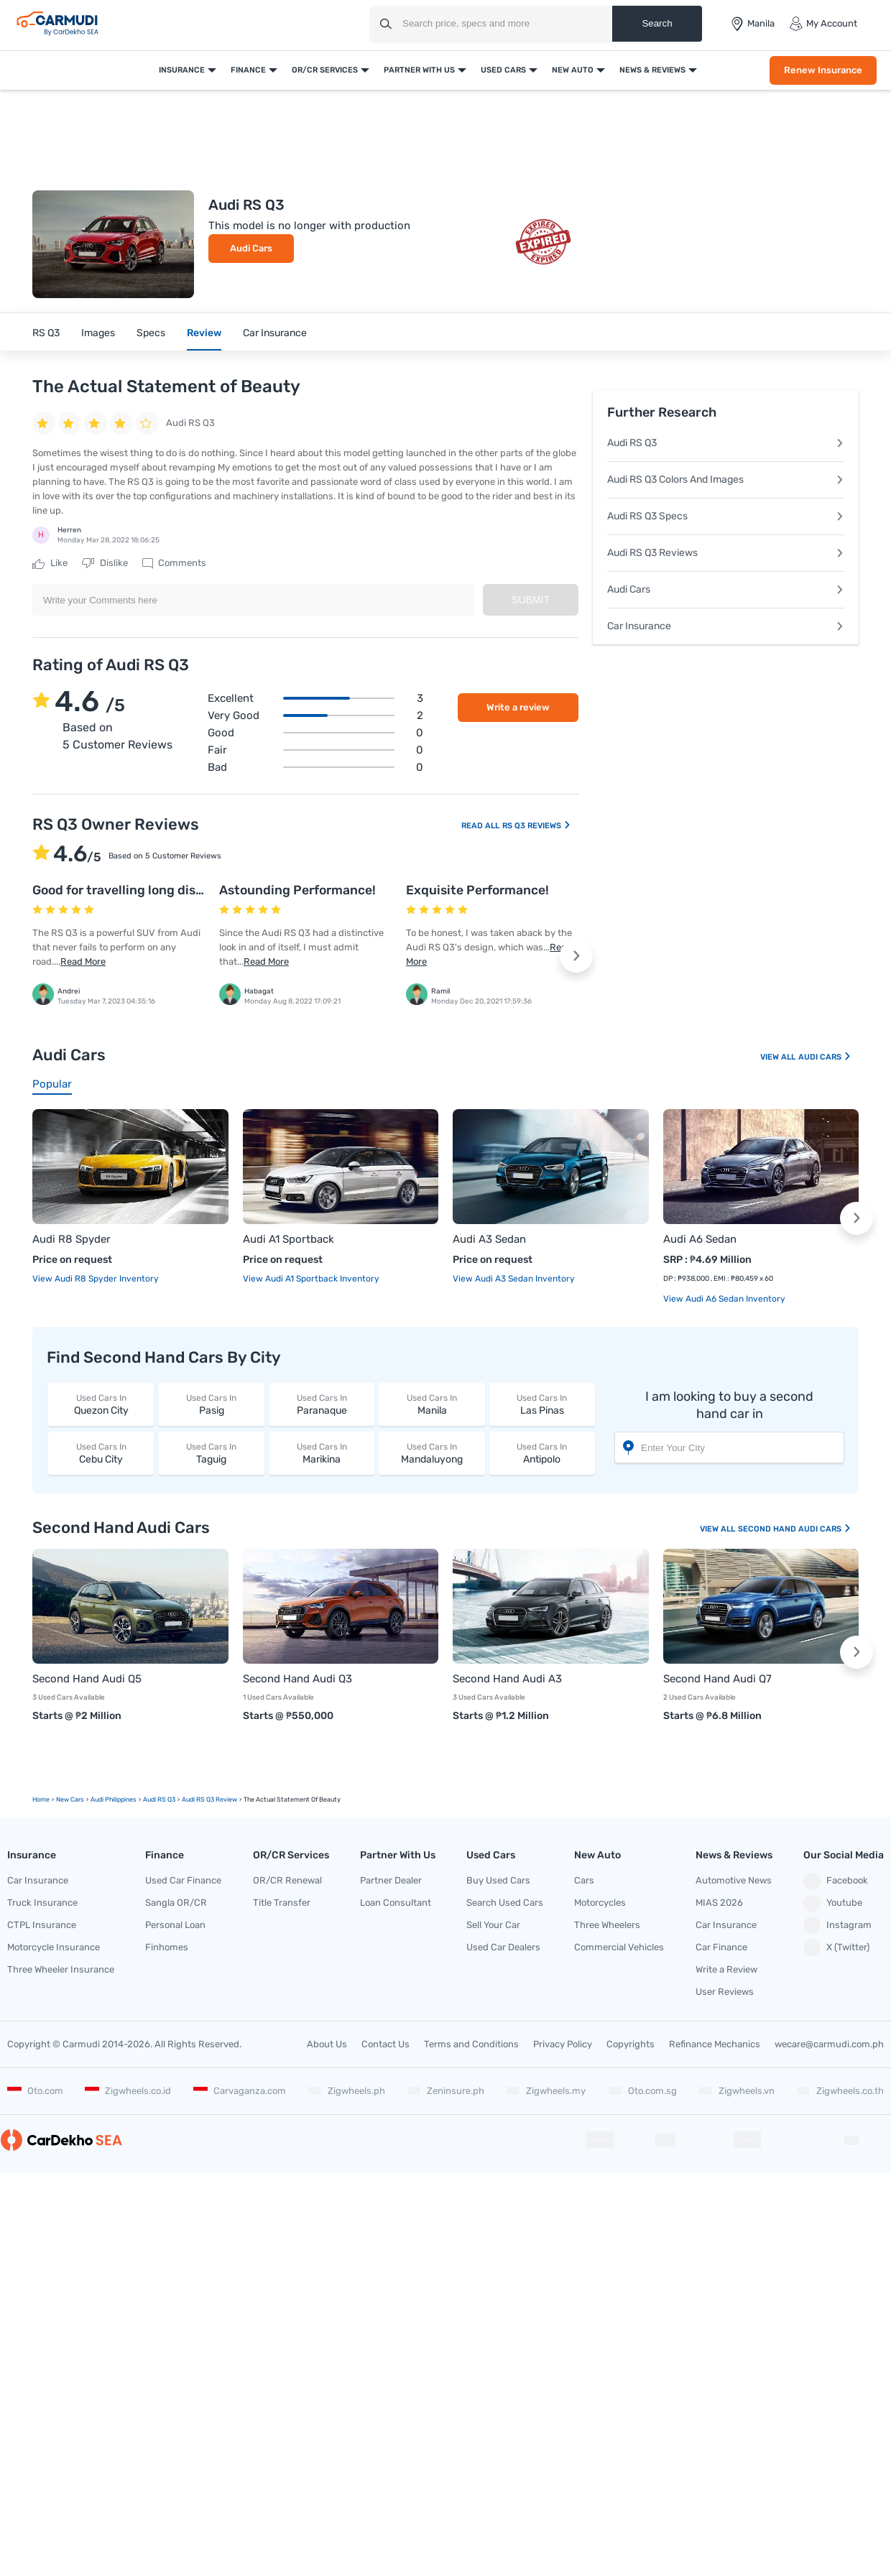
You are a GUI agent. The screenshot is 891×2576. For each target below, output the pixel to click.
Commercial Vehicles (619, 1947)
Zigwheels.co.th (840, 2090)
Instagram (837, 1925)
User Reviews (725, 1991)
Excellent (315, 698)
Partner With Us (419, 70)
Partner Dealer (391, 1880)
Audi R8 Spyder (71, 1239)
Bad (315, 767)
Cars (584, 1880)
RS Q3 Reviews (536, 825)
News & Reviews (652, 70)
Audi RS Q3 (725, 443)
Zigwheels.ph (346, 2090)
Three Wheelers (607, 1924)
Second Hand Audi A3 (507, 1678)
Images (98, 333)
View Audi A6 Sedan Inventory (724, 1299)
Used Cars (503, 70)
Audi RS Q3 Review (209, 1799)
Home (41, 1799)
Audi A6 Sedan (700, 1239)
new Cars (70, 1799)
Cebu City (101, 1452)
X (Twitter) (836, 1947)
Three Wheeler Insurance (60, 1969)
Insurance (182, 70)
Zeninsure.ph (445, 2090)
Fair (315, 750)
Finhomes (166, 1947)
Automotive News (734, 1880)
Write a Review (726, 1969)
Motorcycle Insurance (53, 1947)
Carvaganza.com (239, 2090)
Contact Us (385, 2044)
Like (50, 563)
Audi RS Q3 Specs (725, 516)
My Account (823, 24)
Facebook (835, 1881)
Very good (315, 715)
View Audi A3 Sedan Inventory (514, 1279)
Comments (174, 563)
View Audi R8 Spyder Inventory (95, 1279)
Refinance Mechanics (714, 2044)
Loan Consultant (395, 1902)
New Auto (573, 70)
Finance (248, 70)
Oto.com (35, 2090)
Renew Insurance (823, 70)
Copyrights (630, 2044)
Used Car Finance (183, 1880)
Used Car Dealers (503, 1947)
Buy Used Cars (498, 1880)
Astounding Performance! (297, 890)
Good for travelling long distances (134, 890)
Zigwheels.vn (736, 2090)
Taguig (211, 1452)
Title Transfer (281, 1902)
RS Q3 (46, 333)
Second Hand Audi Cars (794, 1529)
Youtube (832, 1903)
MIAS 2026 (719, 1902)
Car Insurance (275, 333)
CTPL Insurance (41, 1924)
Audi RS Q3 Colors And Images (725, 479)
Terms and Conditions (471, 2044)
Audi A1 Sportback (288, 1239)
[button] (576, 956)
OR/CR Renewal (287, 1880)
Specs (151, 333)
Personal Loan (175, 1924)
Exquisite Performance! (477, 890)
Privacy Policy (562, 2044)
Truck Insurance (42, 1902)
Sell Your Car (493, 1924)
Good (315, 733)
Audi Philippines (114, 1799)
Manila (431, 1404)
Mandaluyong (431, 1452)
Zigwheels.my (546, 2090)
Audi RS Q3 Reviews (725, 553)
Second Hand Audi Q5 (87, 1678)
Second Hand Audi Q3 (297, 1678)
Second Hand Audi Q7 (717, 1678)
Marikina (321, 1452)
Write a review (518, 707)
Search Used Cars (504, 1902)
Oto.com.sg (642, 2090)
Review (204, 333)
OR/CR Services (325, 70)
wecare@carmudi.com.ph (829, 2044)
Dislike (105, 563)
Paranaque (321, 1404)
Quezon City (101, 1404)
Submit (531, 600)
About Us (327, 2044)
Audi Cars (251, 248)
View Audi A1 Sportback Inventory (311, 1279)
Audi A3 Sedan (489, 1239)
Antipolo (542, 1452)
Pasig (211, 1404)
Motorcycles (600, 1902)
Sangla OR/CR (176, 1902)
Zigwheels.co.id (128, 2090)
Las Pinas (542, 1404)
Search (657, 23)
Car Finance (721, 1947)
